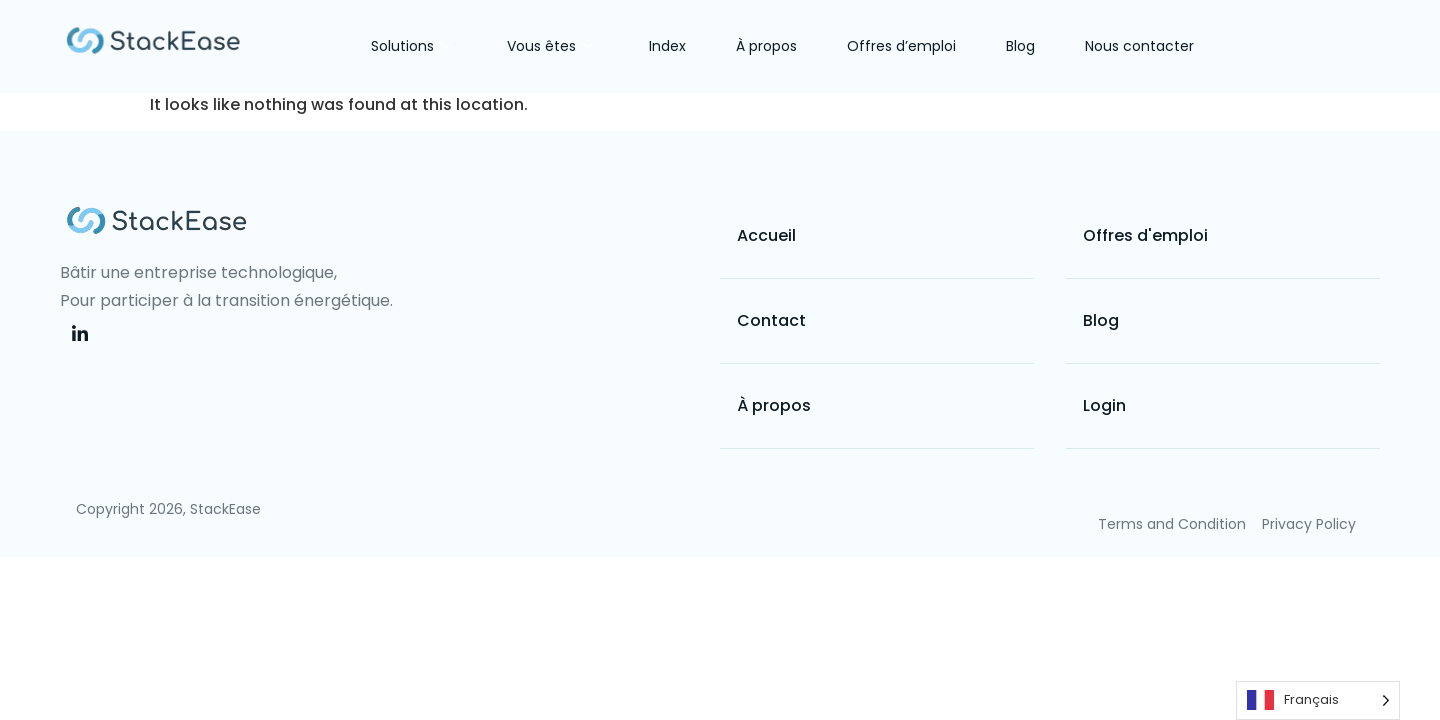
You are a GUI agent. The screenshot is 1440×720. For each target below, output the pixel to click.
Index (667, 46)
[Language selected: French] (1318, 700)
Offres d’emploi (901, 46)
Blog (1020, 46)
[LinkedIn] (80, 335)
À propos (766, 46)
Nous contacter (1139, 46)
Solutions (411, 46)
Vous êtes (550, 46)
